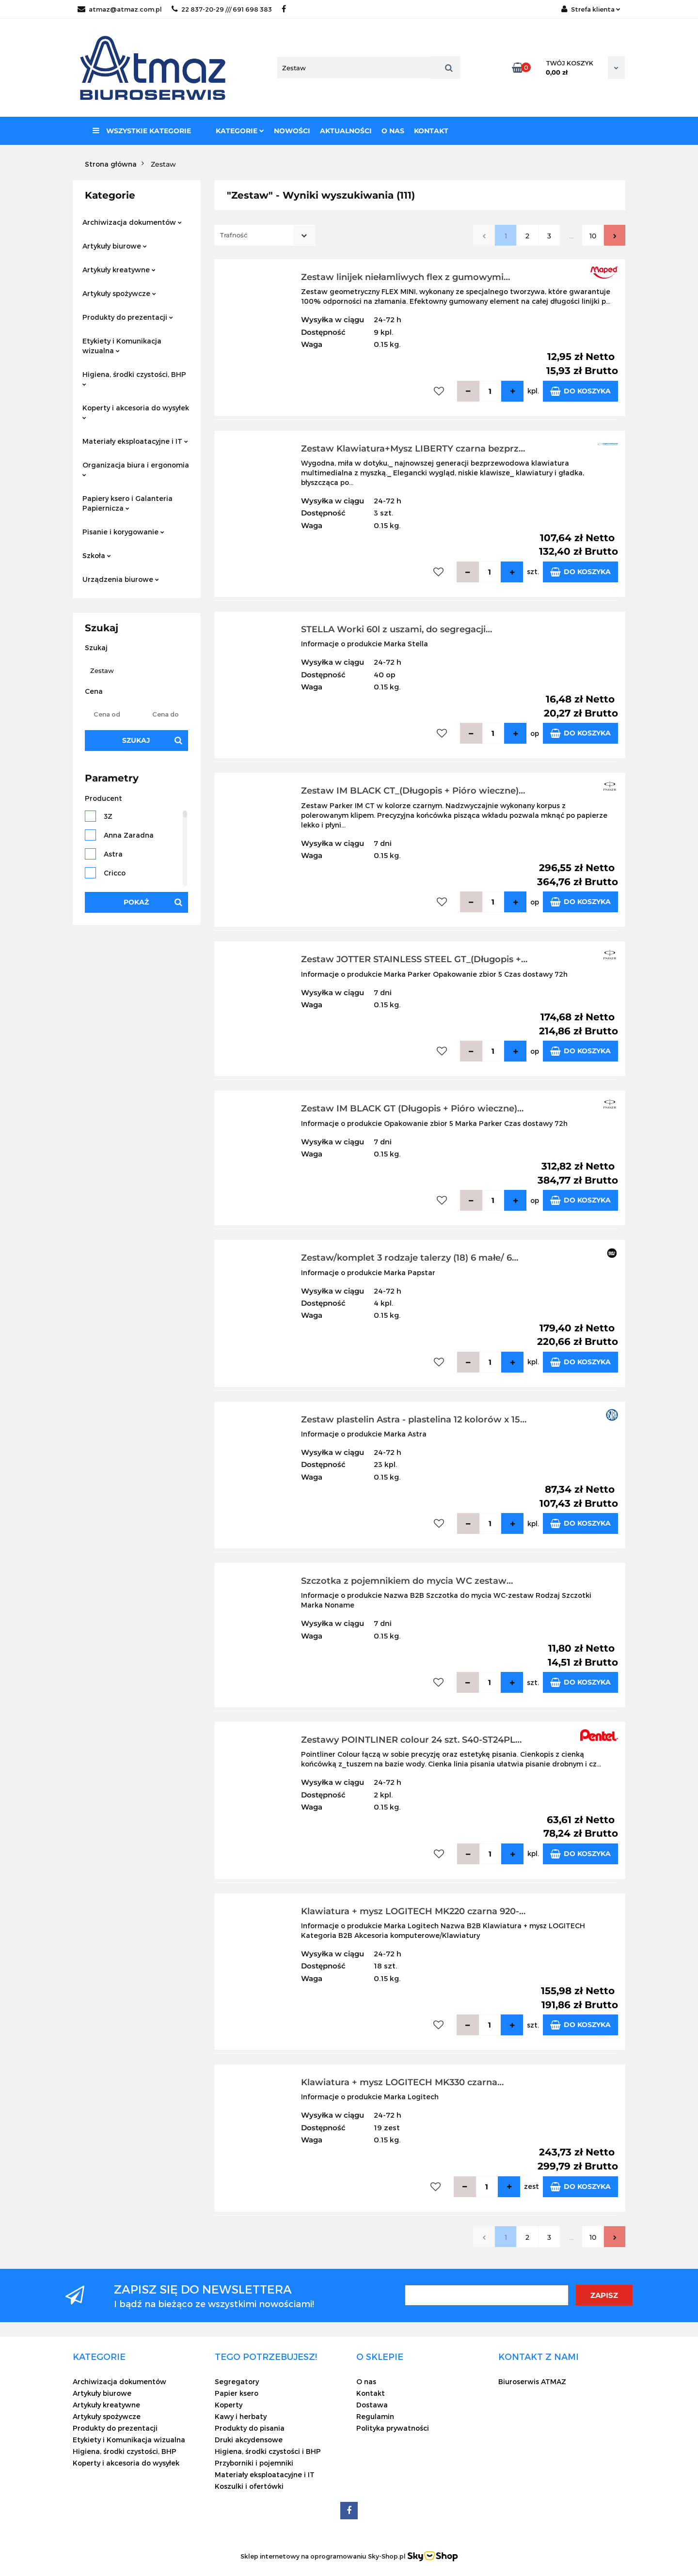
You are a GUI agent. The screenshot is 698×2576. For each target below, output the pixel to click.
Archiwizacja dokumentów (132, 222)
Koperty (228, 2405)
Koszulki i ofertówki (249, 2486)
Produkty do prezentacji (127, 317)
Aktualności (346, 130)
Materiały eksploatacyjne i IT (135, 441)
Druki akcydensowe (249, 2439)
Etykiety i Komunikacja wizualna (121, 346)
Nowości (292, 130)
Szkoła (96, 555)
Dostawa (372, 2405)
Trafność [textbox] (233, 235)
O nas (392, 130)
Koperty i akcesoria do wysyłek (135, 412)
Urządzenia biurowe (120, 579)
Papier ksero (236, 2393)
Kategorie (240, 130)
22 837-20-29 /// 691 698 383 (222, 9)
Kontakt (431, 130)
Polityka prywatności (392, 2428)
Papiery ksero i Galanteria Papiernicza (127, 503)
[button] (99, 2356)
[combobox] (265, 235)
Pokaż (136, 902)
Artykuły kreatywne (119, 269)
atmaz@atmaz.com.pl (120, 9)
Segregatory (237, 2381)
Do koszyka (580, 391)
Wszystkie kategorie (142, 130)
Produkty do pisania (250, 2428)
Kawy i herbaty (241, 2416)
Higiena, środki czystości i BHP (268, 2451)
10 (592, 236)
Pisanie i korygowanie (123, 532)
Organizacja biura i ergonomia (135, 469)
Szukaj (136, 740)
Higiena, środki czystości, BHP (134, 378)
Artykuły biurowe (114, 246)
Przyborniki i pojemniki (254, 2463)
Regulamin (375, 2416)
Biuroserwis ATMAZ (532, 2381)
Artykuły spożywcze (119, 293)
